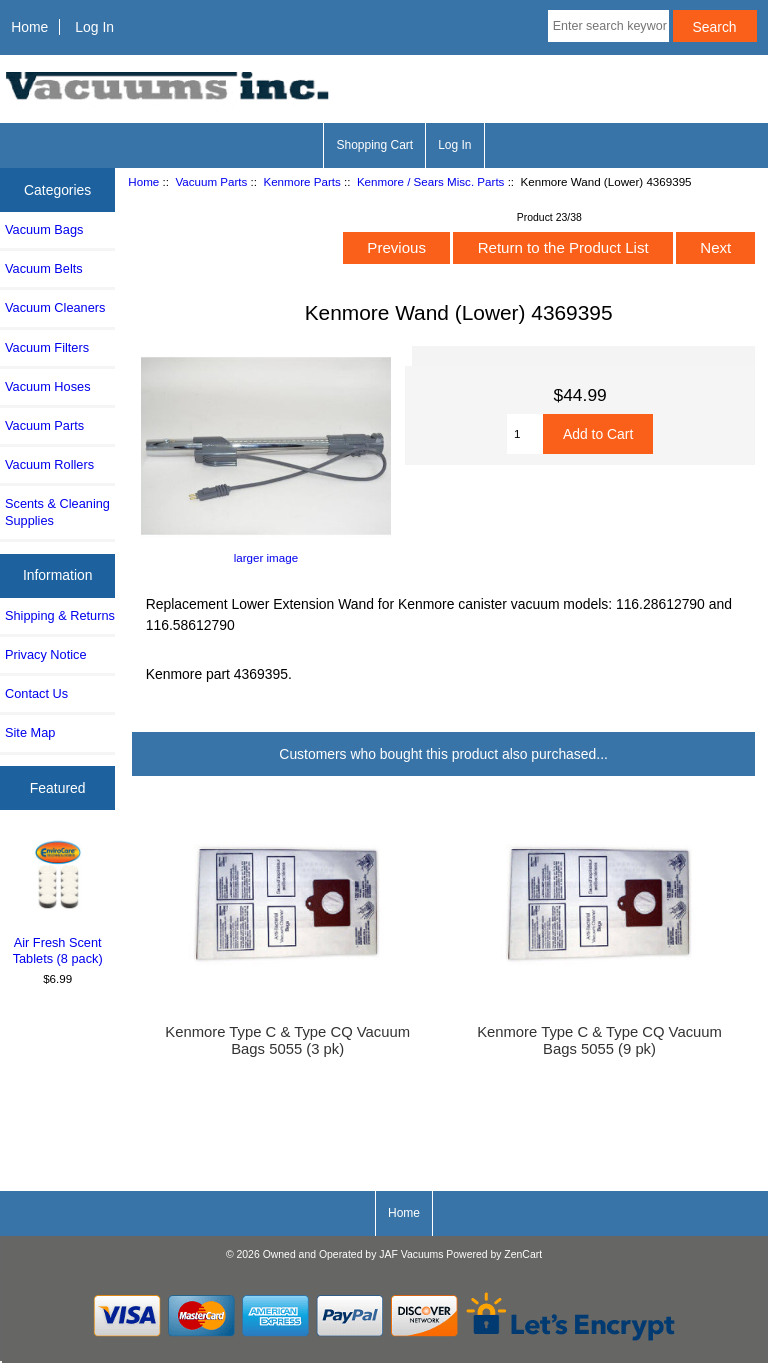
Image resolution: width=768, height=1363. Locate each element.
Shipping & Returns (60, 615)
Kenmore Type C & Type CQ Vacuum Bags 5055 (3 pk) (287, 1040)
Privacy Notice (45, 654)
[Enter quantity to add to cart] (525, 434)
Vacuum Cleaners (55, 307)
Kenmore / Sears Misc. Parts (431, 181)
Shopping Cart (374, 145)
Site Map (30, 732)
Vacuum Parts (211, 181)
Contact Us (36, 693)
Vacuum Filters (47, 347)
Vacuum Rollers (49, 464)
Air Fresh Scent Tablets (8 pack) (58, 901)
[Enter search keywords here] (608, 26)
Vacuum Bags (44, 229)
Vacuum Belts (44, 268)
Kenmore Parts (301, 181)
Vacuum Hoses (48, 386)
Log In (94, 27)
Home (29, 27)
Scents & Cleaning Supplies (57, 511)
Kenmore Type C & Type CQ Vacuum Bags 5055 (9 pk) (599, 1040)
